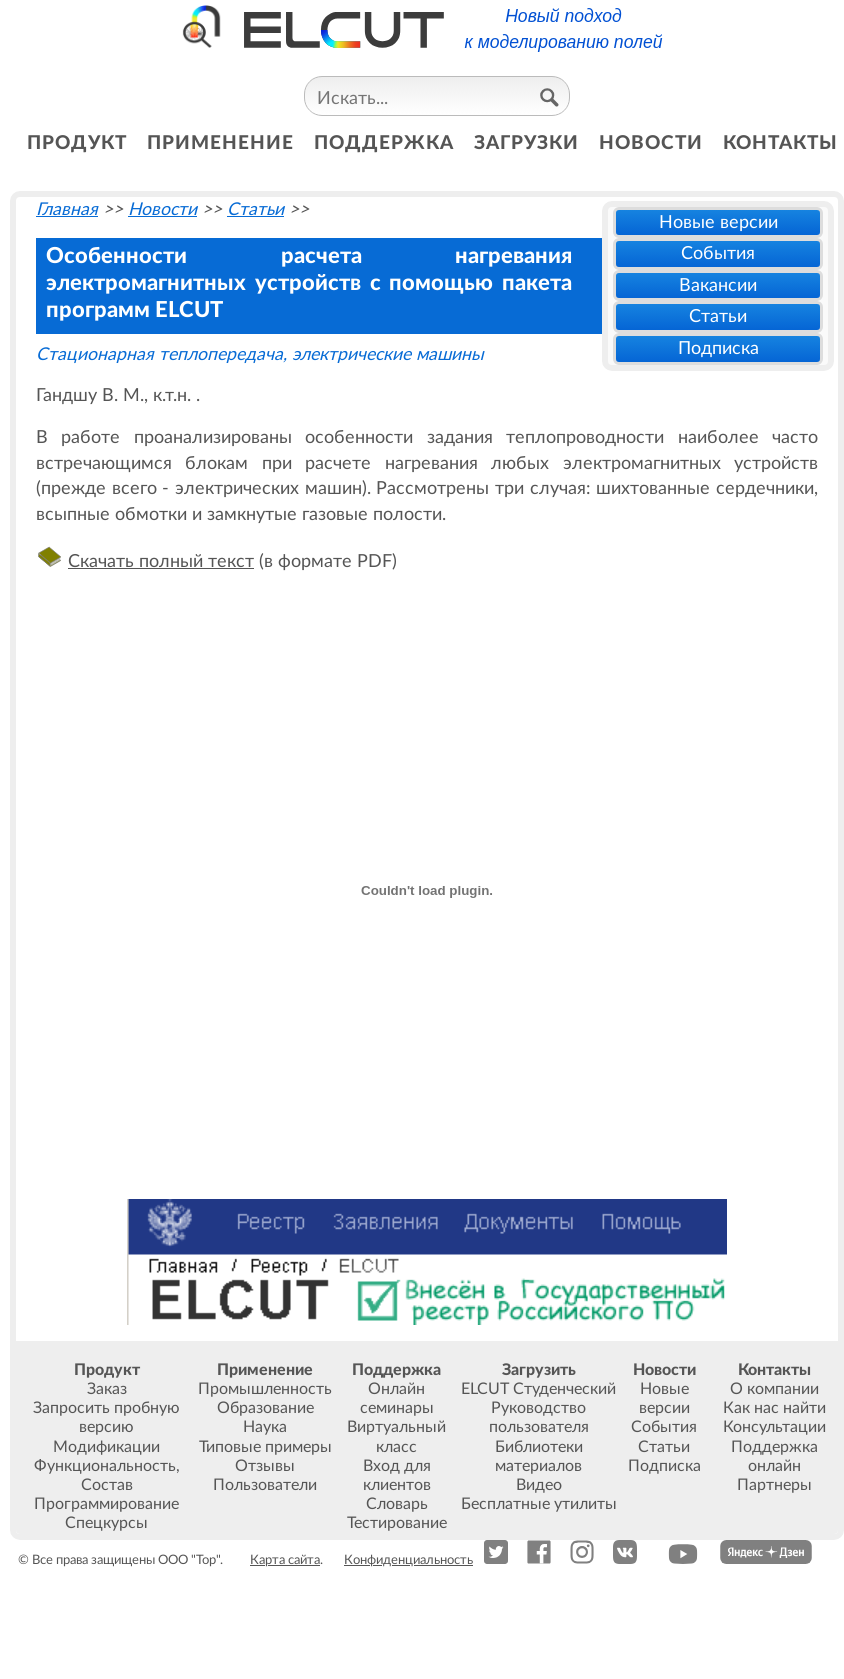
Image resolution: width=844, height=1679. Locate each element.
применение (220, 143)
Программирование (106, 1504)
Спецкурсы (106, 1523)
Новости (162, 209)
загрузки (526, 143)
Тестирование (397, 1523)
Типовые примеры (265, 1447)
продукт (77, 143)
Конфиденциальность (408, 1560)
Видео (539, 1485)
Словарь (397, 1504)
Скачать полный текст (161, 561)
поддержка (384, 143)
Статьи (718, 316)
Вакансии (718, 285)
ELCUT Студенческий (538, 1389)
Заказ (107, 1389)
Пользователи (265, 1485)
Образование (265, 1408)
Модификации (106, 1447)
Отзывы (265, 1466)
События (718, 253)
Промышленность (265, 1389)
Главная (67, 209)
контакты (780, 143)
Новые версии (718, 222)
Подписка (718, 348)
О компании (774, 1389)
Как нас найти (774, 1408)
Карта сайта (285, 1560)
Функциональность (105, 1466)
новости (651, 143)
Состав (107, 1485)
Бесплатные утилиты (539, 1504)
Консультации (774, 1427)
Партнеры (774, 1485)
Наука (265, 1427)
